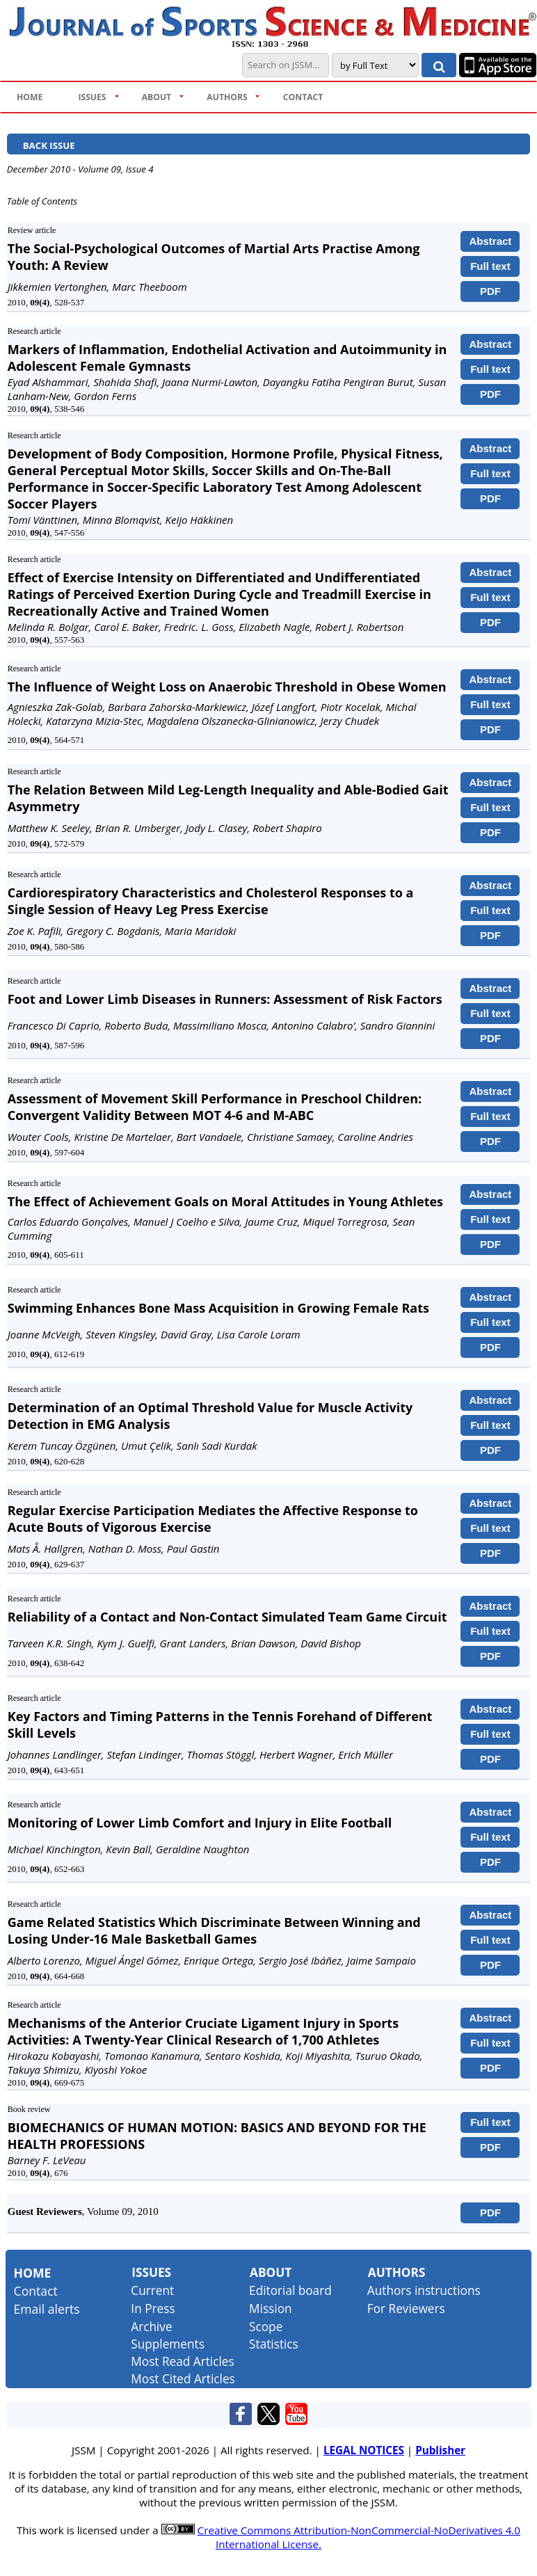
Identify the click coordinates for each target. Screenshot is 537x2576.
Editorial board (290, 2290)
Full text (490, 266)
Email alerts (47, 2309)
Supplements (168, 2344)
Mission (270, 2309)
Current (152, 2290)
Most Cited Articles (182, 2379)
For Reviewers (406, 2309)
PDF (490, 291)
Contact (36, 2290)
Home (32, 2272)
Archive (151, 2327)
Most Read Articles (182, 2361)
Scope (265, 2327)
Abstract (491, 241)
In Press (153, 2309)
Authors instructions (424, 2290)
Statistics (273, 2344)
